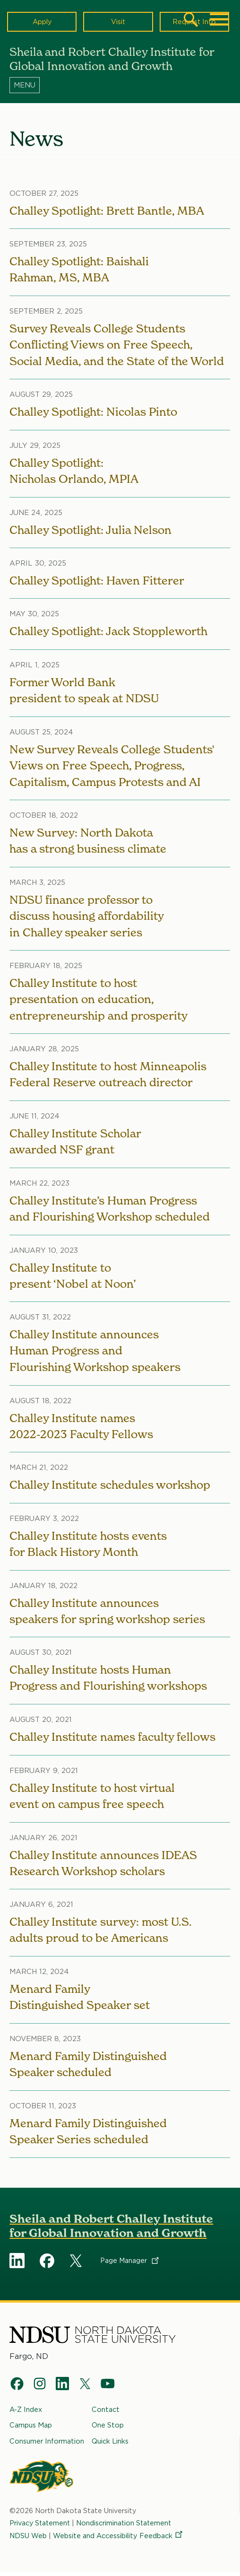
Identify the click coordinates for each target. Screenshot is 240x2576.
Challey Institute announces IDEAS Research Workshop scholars (103, 1866)
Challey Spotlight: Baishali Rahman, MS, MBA (79, 269)
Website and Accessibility (118, 2539)
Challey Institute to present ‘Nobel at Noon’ (72, 1278)
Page (130, 2265)
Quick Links (110, 2444)
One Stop (108, 2429)
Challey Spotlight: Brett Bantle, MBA (106, 211)
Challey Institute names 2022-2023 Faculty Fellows (81, 1428)
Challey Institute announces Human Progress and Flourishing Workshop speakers (94, 1353)
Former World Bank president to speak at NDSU (84, 691)
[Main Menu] (219, 19)
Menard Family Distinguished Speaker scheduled (88, 2067)
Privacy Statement (40, 2526)
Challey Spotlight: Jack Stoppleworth (108, 632)
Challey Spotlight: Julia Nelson (90, 530)
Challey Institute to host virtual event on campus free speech (92, 1799)
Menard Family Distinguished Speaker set (79, 2000)
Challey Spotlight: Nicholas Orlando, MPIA (74, 471)
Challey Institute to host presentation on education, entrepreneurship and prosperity (98, 1001)
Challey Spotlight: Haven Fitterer (96, 581)
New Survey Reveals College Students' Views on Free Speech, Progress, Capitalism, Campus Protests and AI (111, 766)
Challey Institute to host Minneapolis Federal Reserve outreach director (107, 1076)
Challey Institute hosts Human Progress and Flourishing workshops (108, 1681)
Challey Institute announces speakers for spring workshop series (107, 1613)
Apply (41, 21)
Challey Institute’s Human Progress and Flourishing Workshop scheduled (109, 1210)
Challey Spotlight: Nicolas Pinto (93, 412)
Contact (106, 2413)
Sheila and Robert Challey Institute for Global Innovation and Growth (111, 2230)
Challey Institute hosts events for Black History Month (88, 1546)
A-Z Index (25, 2413)
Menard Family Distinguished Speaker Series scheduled (88, 2135)
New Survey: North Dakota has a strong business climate (88, 842)
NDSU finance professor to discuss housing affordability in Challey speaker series (86, 917)
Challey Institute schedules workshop (109, 1487)
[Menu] (119, 84)
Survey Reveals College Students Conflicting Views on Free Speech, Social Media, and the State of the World (116, 345)
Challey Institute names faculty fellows (112, 1740)
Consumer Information (46, 2444)
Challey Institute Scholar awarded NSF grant (75, 1143)
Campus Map (30, 2429)
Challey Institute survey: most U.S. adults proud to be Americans (100, 1933)
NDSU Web (28, 2539)
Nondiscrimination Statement (126, 2526)
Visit (118, 21)
